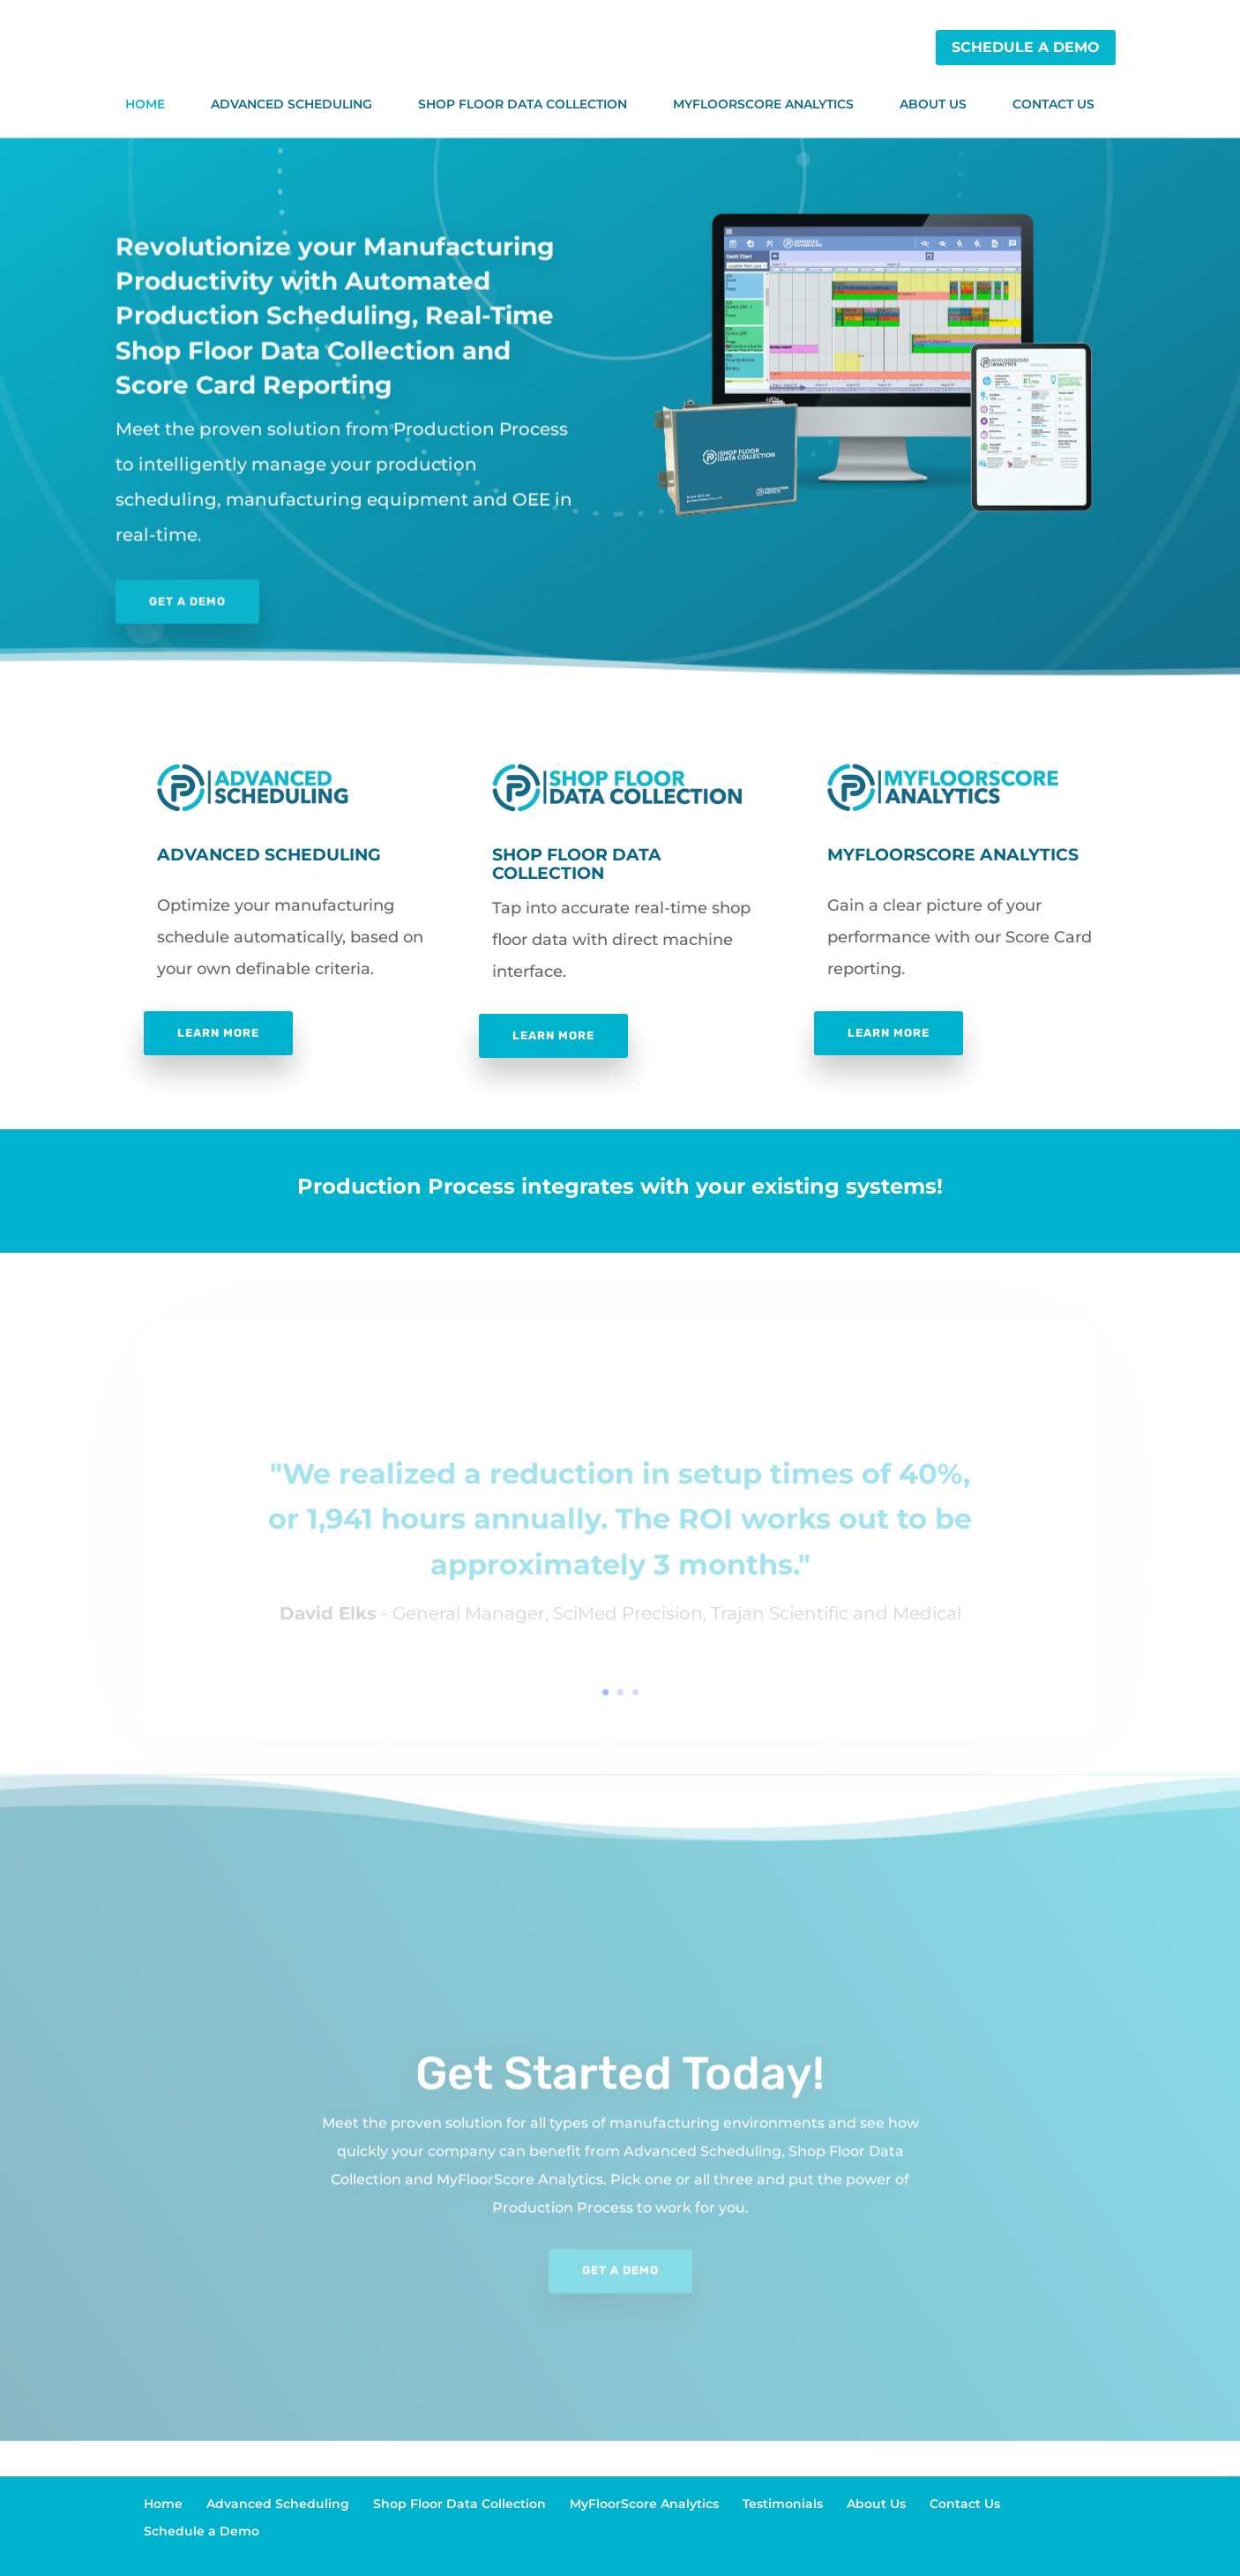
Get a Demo (124, 604)
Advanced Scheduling (291, 104)
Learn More (218, 1032)
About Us (933, 104)
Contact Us (1053, 104)
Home (145, 104)
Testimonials (783, 2504)
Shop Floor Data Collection (522, 104)
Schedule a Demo (1026, 47)
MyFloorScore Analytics (763, 104)
